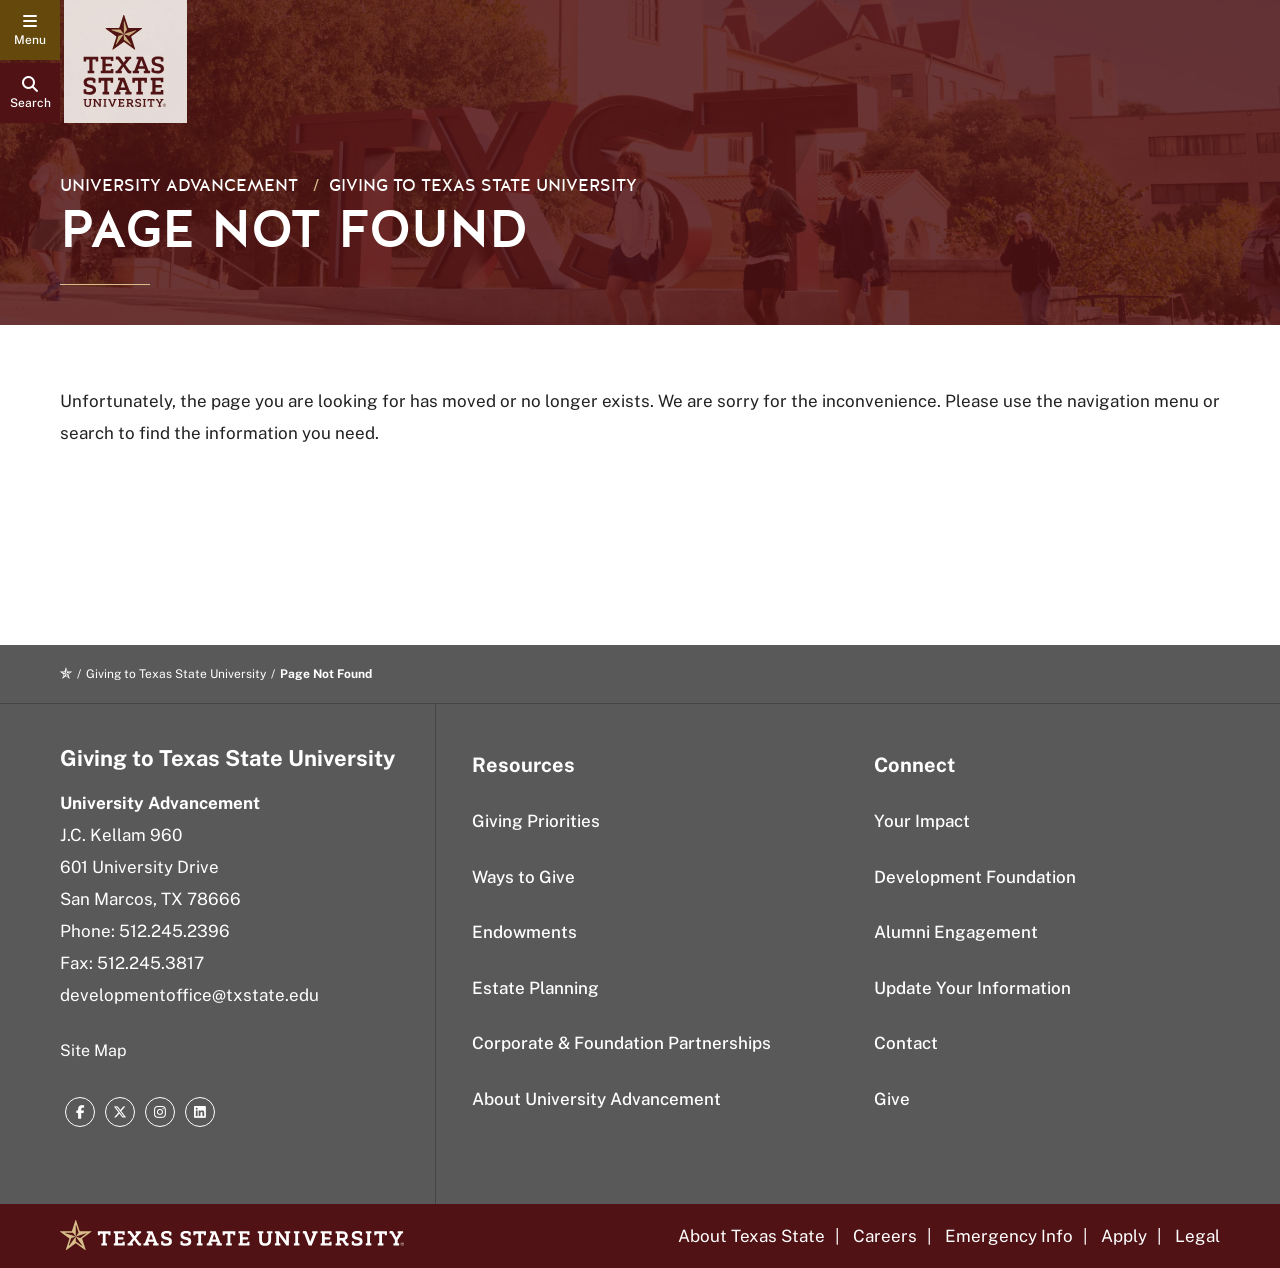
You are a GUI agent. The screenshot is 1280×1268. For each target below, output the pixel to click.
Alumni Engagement (956, 932)
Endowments (524, 932)
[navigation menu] (30, 30)
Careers (885, 1236)
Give (892, 1099)
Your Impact (922, 821)
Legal (1197, 1236)
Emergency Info (1009, 1236)
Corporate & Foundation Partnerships (621, 1043)
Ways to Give (523, 877)
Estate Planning (535, 988)
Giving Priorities (536, 821)
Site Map (93, 1050)
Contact (906, 1043)
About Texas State (751, 1236)
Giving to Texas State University (483, 185)
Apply (1124, 1236)
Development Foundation (975, 877)
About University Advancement (596, 1099)
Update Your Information (972, 988)
